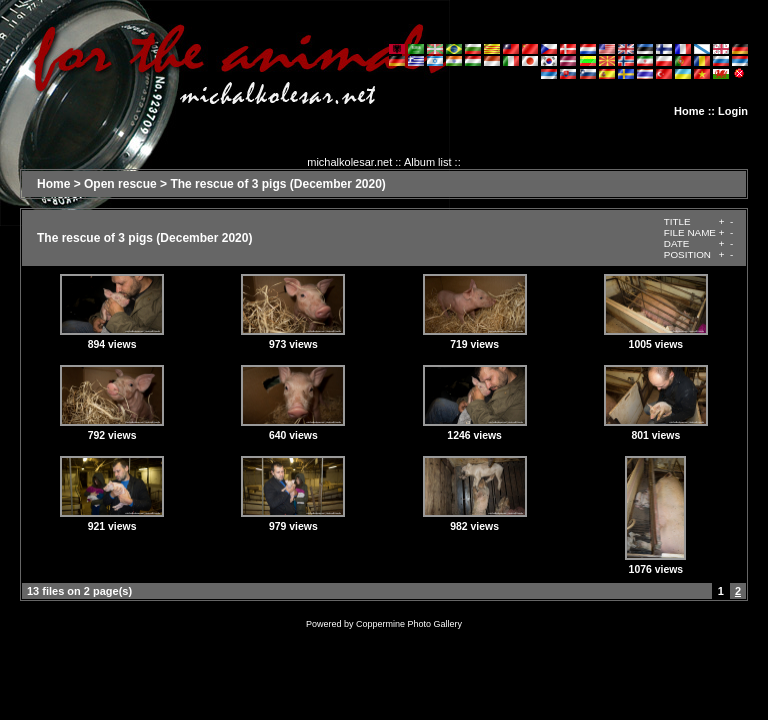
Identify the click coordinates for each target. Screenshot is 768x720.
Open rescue (120, 184)
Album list (428, 162)
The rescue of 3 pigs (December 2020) (277, 184)
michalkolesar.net (349, 162)
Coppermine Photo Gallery (409, 624)
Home (689, 111)
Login (733, 111)
